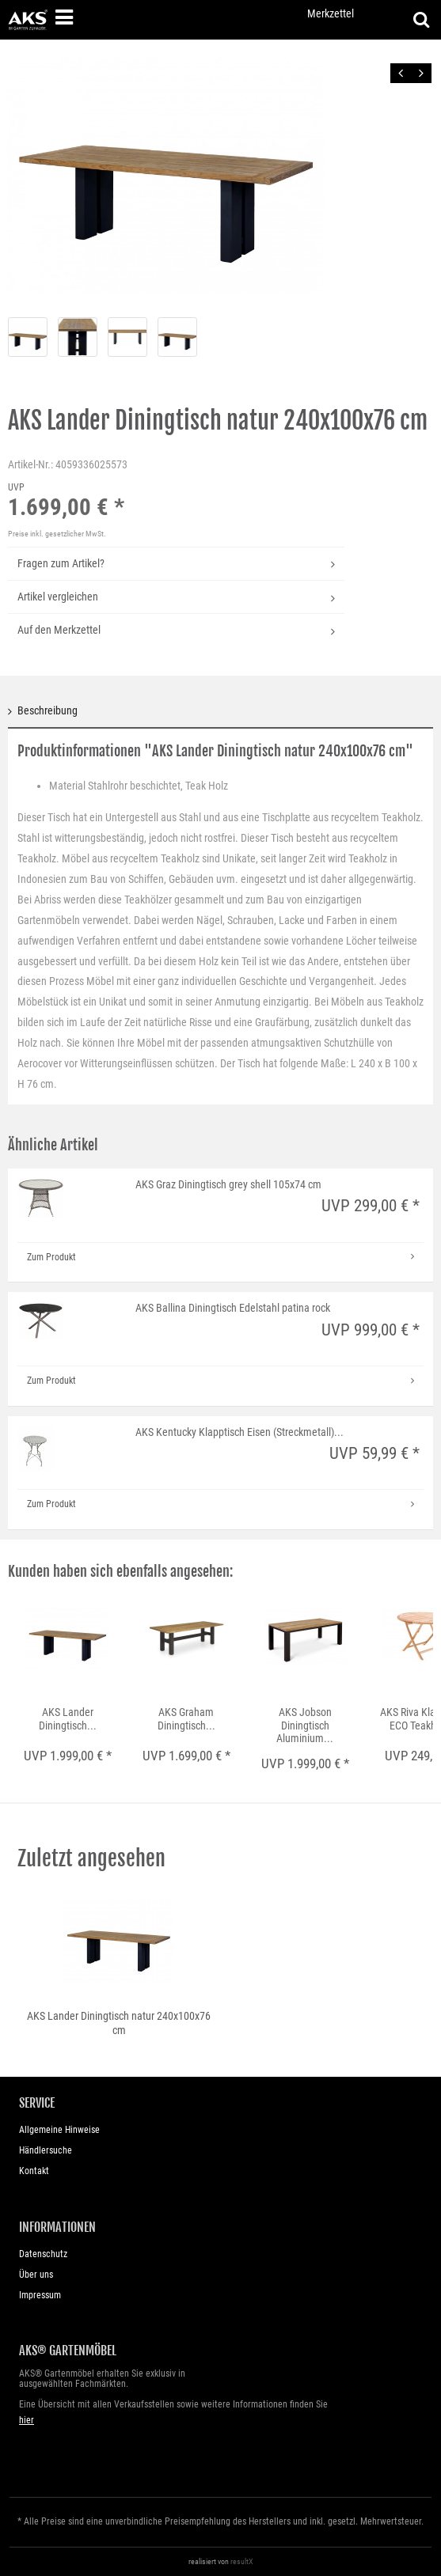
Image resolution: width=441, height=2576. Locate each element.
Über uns (36, 2274)
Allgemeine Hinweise (59, 2129)
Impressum (40, 2295)
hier (26, 2420)
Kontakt (34, 2170)
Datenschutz (43, 2254)
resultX (241, 2561)
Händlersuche (45, 2150)
